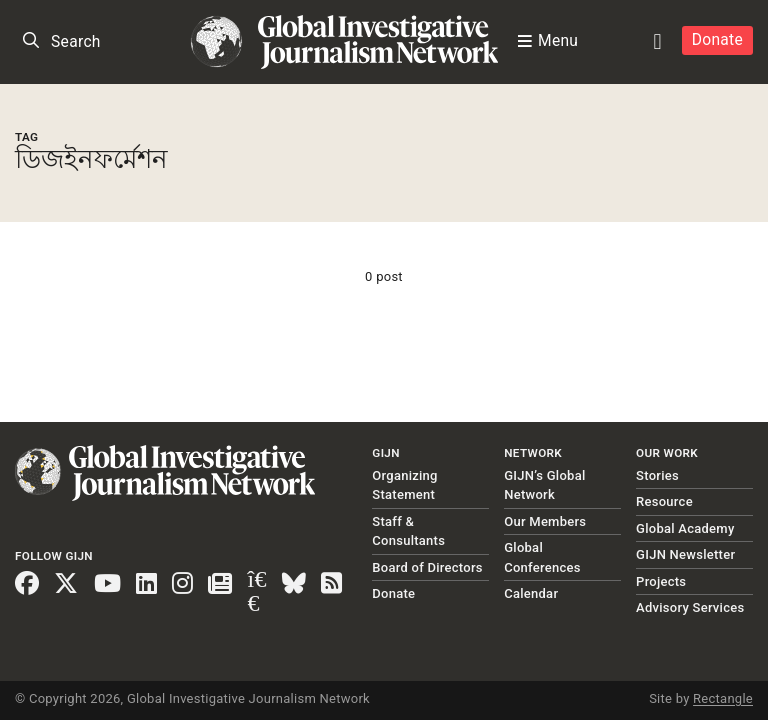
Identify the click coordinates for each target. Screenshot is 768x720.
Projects (661, 581)
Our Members (545, 521)
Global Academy (685, 528)
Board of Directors (427, 567)
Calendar (531, 593)
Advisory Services (690, 607)
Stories (657, 475)
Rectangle (723, 698)
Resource (664, 501)
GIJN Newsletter (685, 554)
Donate (717, 40)
